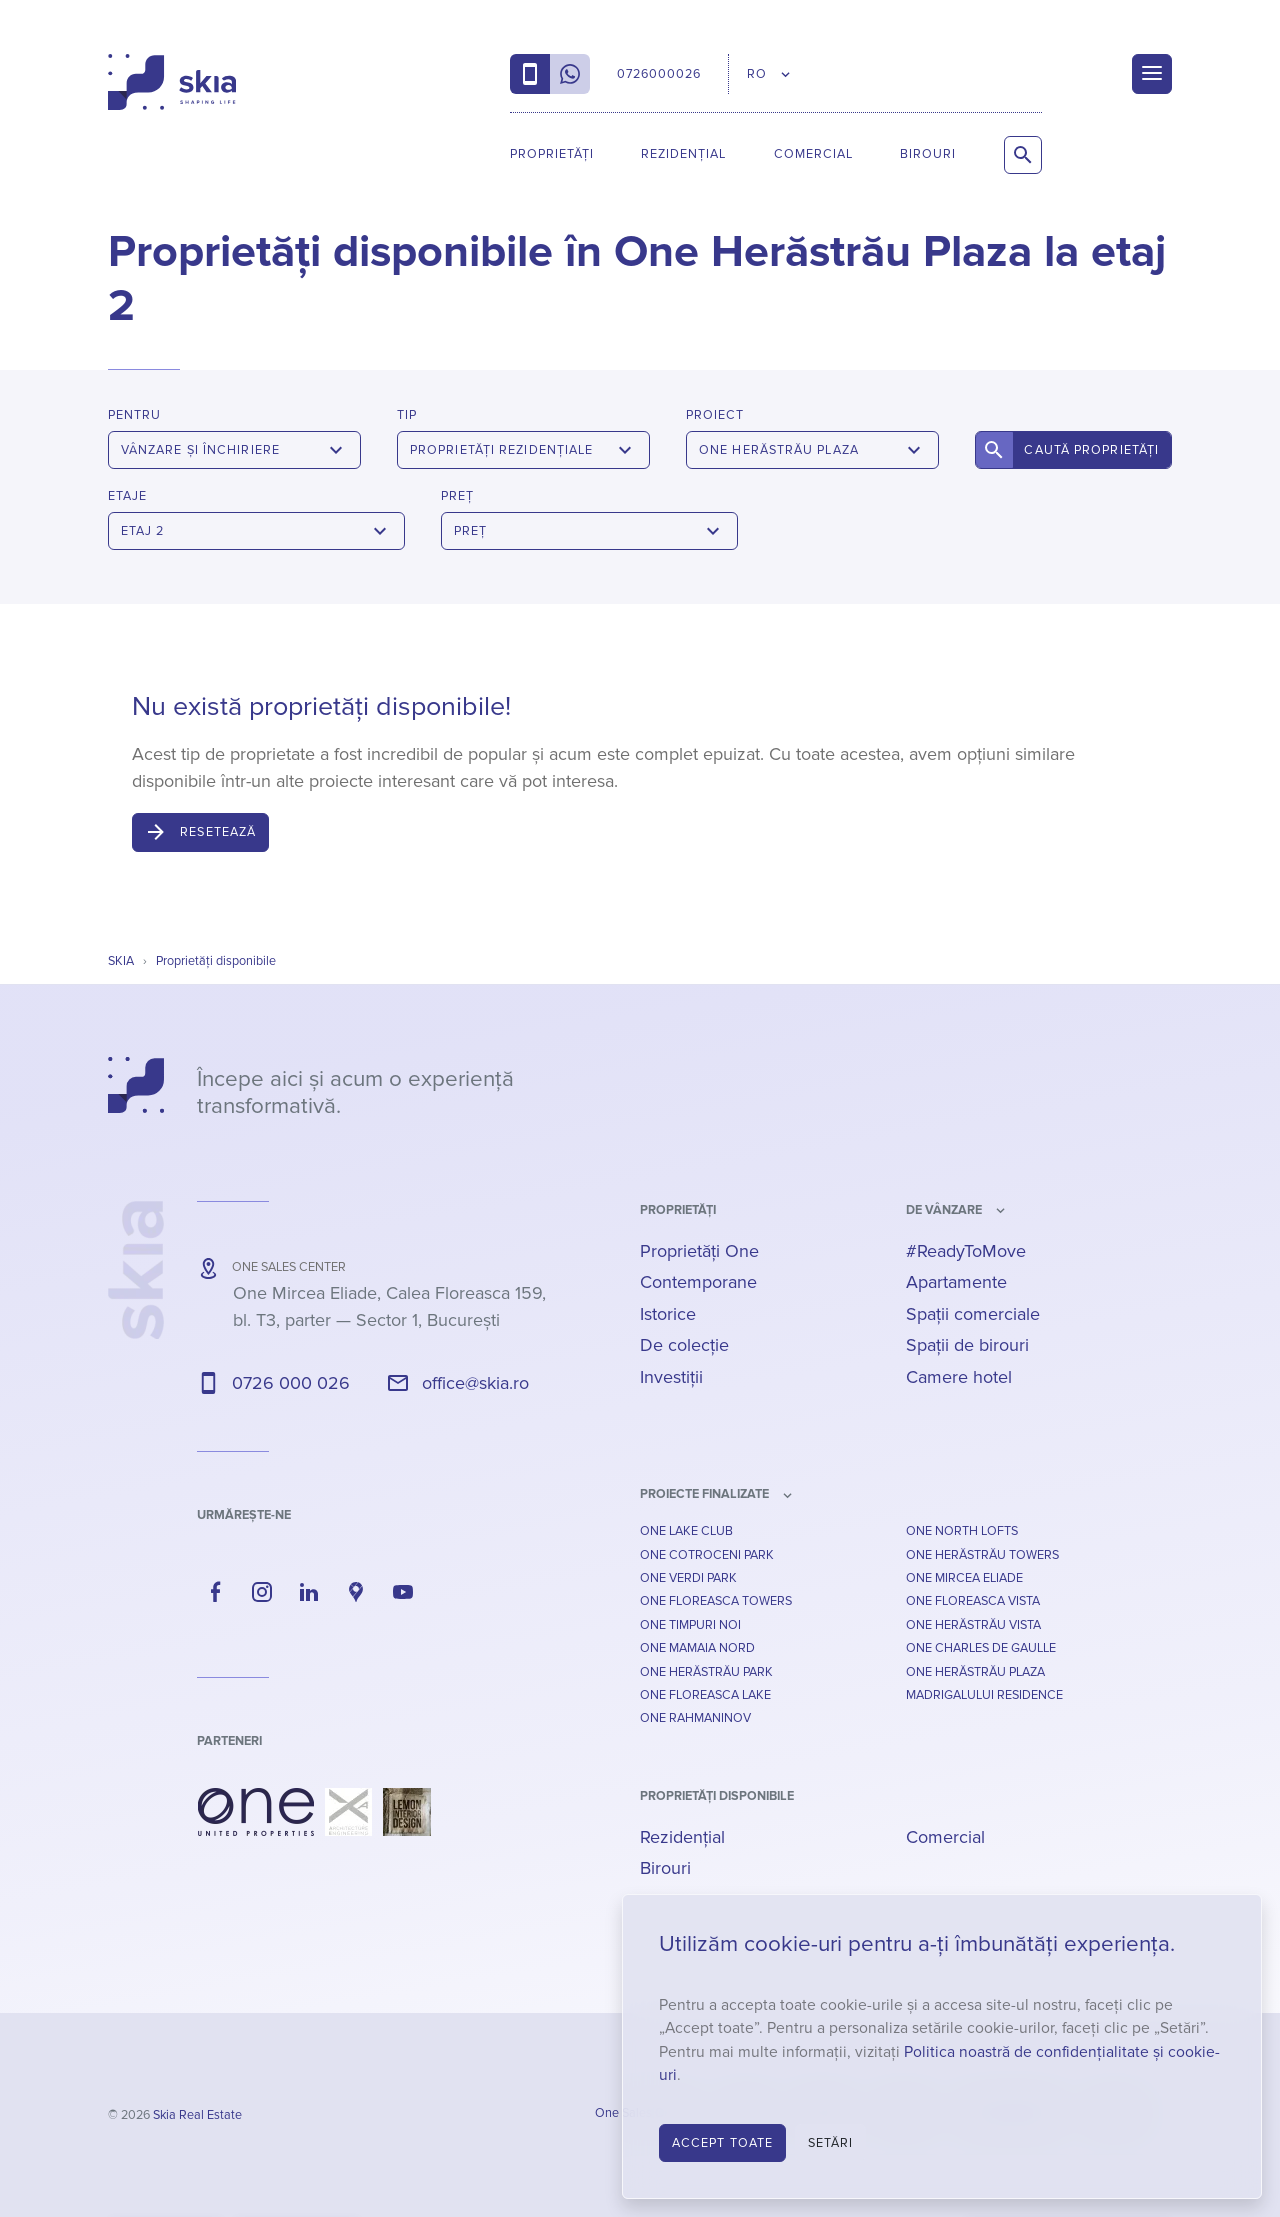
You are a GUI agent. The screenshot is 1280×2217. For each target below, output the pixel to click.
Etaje (127, 496)
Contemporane (698, 1282)
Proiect (715, 415)
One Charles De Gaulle (981, 1648)
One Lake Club (686, 1531)
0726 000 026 (291, 1383)
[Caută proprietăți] (1023, 155)
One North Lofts (962, 1531)
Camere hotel (959, 1377)
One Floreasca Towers (716, 1601)
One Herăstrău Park (706, 1672)
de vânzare (944, 1210)
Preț (457, 496)
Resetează (218, 832)
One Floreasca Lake (705, 1695)
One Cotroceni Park (707, 1555)
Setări (831, 2143)
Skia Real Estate (197, 2115)
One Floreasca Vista (973, 1601)
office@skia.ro (475, 1383)
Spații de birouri (967, 1345)
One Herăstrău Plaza (975, 1672)
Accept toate (722, 2143)
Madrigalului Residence (984, 1695)
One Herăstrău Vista (973, 1625)
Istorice (668, 1314)
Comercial (813, 154)
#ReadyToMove (966, 1251)
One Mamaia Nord (697, 1648)
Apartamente (956, 1282)
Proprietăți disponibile (717, 1796)
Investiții (671, 1377)
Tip (407, 415)
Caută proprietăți (1091, 450)
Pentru (134, 415)
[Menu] (1152, 74)
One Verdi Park (688, 1578)
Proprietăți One (699, 1251)
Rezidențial (683, 154)
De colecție (684, 1345)
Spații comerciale (973, 1314)
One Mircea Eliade (964, 1578)
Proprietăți (552, 154)
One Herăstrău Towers (982, 1555)
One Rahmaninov (695, 1718)
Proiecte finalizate (704, 1494)
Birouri (928, 154)
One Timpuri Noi (690, 1625)
